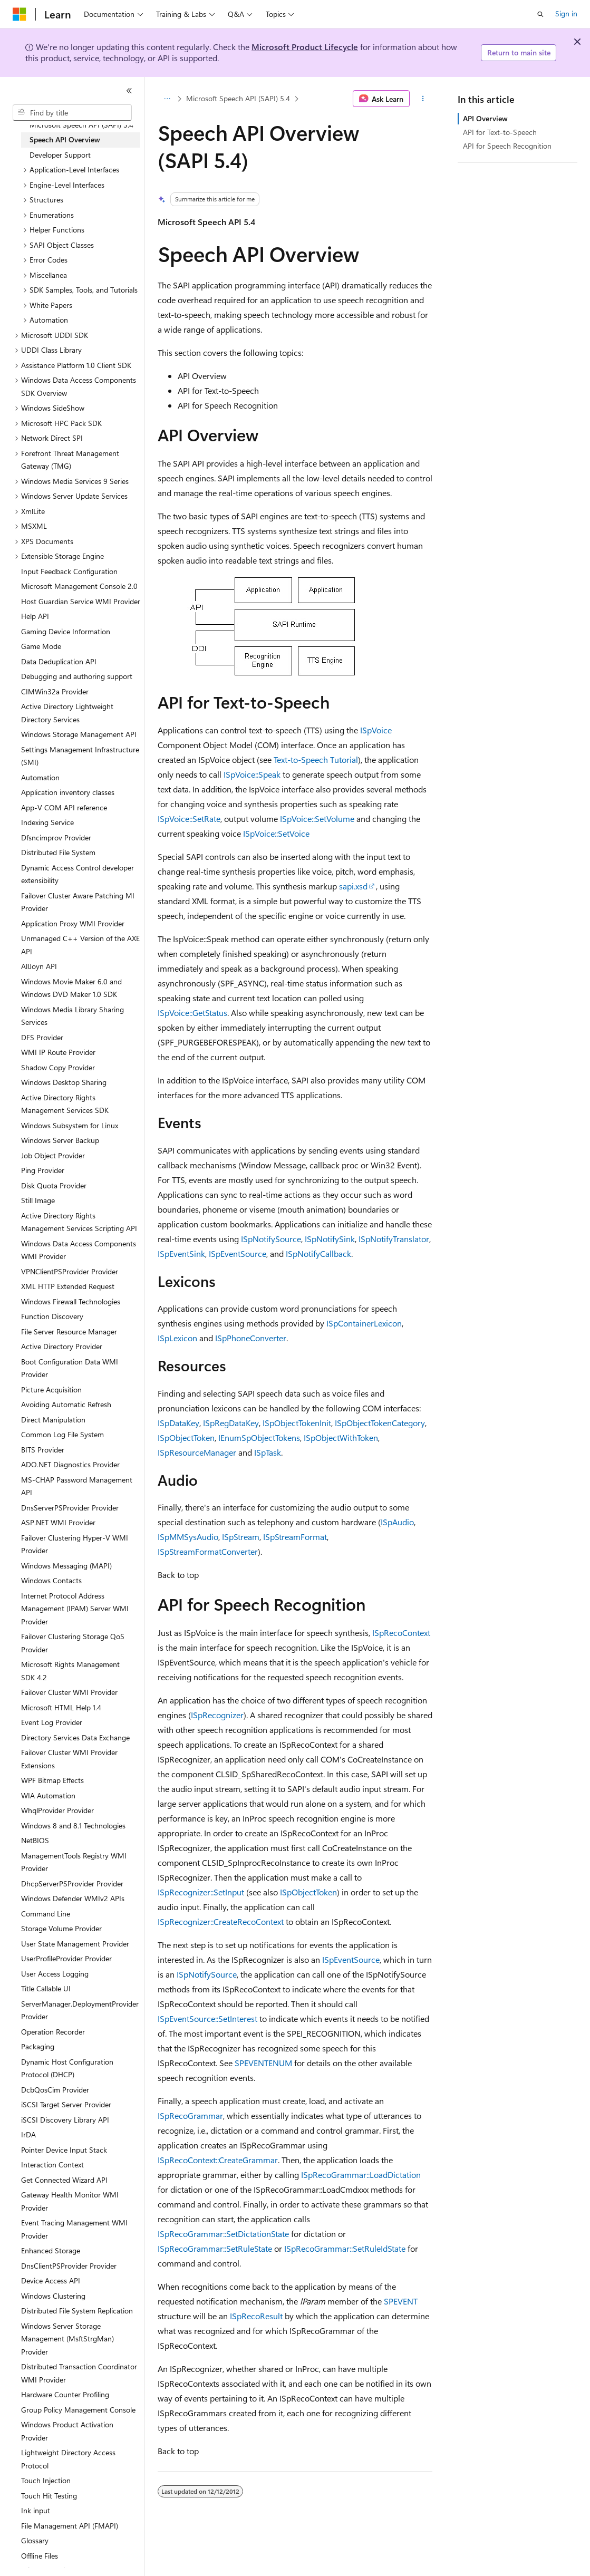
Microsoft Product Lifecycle (305, 46)
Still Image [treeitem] (38, 1200)
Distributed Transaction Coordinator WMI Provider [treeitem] (79, 2373)
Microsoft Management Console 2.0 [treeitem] (79, 586)
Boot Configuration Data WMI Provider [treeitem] (69, 1368)
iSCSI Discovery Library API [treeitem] (65, 2120)
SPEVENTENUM (263, 2062)
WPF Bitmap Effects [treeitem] (52, 1780)
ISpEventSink (181, 1253)
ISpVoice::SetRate (189, 818)
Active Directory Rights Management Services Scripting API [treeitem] (79, 1222)
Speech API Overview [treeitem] (65, 139)
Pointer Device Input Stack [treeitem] (64, 2150)
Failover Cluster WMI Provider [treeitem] (69, 1692)
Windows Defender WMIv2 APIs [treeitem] (72, 1898)
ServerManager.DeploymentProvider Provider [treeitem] (80, 2010)
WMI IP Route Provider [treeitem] (58, 1052)
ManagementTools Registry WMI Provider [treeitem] (74, 1862)
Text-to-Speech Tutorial (316, 759)
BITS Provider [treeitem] (42, 1450)
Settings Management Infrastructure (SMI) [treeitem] (80, 756)
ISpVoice (376, 729)
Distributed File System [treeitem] (58, 852)
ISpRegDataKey (231, 1422)
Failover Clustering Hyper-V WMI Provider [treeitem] (74, 1544)
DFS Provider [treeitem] (42, 1037)
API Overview (485, 118)
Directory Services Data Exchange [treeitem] (75, 1737)
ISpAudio (397, 1521)
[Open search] (540, 14)
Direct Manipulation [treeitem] (53, 1420)
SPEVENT (401, 2301)
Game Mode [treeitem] (41, 646)
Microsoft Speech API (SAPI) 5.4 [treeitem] (81, 125)
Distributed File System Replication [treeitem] (77, 2311)
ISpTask (267, 1452)
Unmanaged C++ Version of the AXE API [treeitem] (80, 944)
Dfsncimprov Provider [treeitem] (56, 837)
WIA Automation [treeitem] (48, 1795)
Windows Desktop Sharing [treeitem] (64, 1082)
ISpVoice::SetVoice (276, 833)
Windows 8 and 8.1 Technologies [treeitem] (73, 1825)
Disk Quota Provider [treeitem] (53, 1185)
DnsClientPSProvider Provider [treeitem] (69, 2266)
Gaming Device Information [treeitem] (65, 631)
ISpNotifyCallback (318, 1253)
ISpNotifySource (271, 1238)
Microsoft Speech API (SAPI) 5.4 (238, 98)
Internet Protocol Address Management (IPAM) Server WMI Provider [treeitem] (75, 1608)
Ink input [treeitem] (35, 2510)
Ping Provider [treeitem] (42, 1170)
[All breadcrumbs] (167, 98)
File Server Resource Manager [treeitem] (69, 1331)
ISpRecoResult (256, 2315)
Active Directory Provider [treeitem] (61, 1346)
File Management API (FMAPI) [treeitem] (69, 2526)
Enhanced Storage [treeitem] (50, 2250)
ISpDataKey (178, 1422)
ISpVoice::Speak (252, 774)
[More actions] (423, 98)
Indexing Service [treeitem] (47, 822)
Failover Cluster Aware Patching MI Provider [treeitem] (77, 902)
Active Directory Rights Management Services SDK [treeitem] (65, 1104)
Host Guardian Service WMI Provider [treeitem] (80, 601)
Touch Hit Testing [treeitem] (49, 2496)
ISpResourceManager (197, 1452)
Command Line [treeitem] (45, 1914)
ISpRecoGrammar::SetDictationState (223, 2233)
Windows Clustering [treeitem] (53, 2296)
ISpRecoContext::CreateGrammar (218, 2159)
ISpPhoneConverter (250, 1337)
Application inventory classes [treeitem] (67, 792)
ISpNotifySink (330, 1238)
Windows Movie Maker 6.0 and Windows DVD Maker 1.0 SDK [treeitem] (71, 988)
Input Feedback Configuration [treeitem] (69, 571)
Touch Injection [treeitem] (46, 2480)
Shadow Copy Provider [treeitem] (58, 1067)
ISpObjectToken (186, 1437)
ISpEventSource (237, 1253)
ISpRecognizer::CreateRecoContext (221, 1921)
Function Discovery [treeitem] (52, 1316)
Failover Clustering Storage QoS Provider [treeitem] (72, 1642)
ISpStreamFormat (295, 1536)
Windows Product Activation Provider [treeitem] (67, 2431)
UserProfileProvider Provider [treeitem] (66, 1958)
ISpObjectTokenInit (297, 1422)
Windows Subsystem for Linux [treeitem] (69, 1125)
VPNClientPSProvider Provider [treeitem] (69, 1271)
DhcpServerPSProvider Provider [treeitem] (72, 1883)
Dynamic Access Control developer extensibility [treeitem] (77, 874)
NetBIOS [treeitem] (35, 1840)
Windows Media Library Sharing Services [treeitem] (72, 1016)
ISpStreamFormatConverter (208, 1551)
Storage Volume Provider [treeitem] (61, 1928)
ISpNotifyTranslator (394, 1238)
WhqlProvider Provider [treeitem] (57, 1810)
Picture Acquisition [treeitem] (51, 1389)
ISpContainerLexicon (364, 1323)
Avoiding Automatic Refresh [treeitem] (66, 1404)
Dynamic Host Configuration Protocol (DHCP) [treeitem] (67, 2068)
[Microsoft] (19, 14)
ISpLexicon (177, 1337)
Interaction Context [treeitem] (52, 2164)
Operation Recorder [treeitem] (53, 2032)
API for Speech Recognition (507, 146)
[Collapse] (129, 90)
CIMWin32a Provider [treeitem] (55, 691)
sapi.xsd (353, 886)
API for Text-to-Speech (500, 132)
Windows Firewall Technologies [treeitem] (70, 1301)
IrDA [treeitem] (28, 2134)
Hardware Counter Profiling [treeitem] (65, 2394)
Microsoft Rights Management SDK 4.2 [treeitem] (70, 1670)
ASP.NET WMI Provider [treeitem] (58, 1522)
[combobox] (72, 112)
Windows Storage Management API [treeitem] (79, 734)
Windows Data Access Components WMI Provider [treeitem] (78, 1250)
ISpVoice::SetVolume (317, 818)
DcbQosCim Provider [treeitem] (55, 2090)
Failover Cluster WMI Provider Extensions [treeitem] (69, 1758)
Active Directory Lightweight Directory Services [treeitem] (67, 712)
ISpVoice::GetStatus (192, 1012)
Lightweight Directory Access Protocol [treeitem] (68, 2459)
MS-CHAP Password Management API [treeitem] (76, 1486)
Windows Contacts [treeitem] (51, 1580)
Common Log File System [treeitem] (62, 1434)
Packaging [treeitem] (37, 2046)
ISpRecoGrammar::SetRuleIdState (344, 2248)
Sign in (566, 13)
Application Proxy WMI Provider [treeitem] (72, 923)
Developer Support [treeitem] (60, 155)
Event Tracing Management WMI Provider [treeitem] (74, 2229)
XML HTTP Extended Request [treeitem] (67, 1286)
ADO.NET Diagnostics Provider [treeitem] (70, 1464)
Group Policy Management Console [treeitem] (78, 2410)
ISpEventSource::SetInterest (207, 2018)
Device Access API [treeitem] (50, 2280)
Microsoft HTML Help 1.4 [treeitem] (61, 1707)
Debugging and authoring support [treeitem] (76, 676)
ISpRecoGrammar (190, 2115)
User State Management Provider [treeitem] (75, 1944)
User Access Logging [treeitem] (55, 1974)
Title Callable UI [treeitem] (46, 1988)
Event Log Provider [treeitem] (51, 1722)
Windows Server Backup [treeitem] (60, 1140)
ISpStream (240, 1536)
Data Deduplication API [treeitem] (58, 661)
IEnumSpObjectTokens (259, 1437)
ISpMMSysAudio (188, 1536)
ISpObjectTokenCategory (380, 1422)
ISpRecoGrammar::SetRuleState (215, 2248)
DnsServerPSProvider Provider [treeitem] (70, 1508)
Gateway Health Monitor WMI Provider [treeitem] (70, 2201)
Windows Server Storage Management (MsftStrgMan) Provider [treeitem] (67, 2339)
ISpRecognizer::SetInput (201, 1891)
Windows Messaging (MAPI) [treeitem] (66, 1566)
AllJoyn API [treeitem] (39, 966)
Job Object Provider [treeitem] (53, 1155)
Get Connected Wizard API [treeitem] (64, 2180)
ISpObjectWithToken (341, 1437)
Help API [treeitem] (35, 616)
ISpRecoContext (401, 1632)
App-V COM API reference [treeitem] (64, 807)
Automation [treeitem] (40, 777)
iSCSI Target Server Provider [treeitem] (66, 2104)
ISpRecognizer (217, 1714)
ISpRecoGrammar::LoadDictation (361, 2174)
